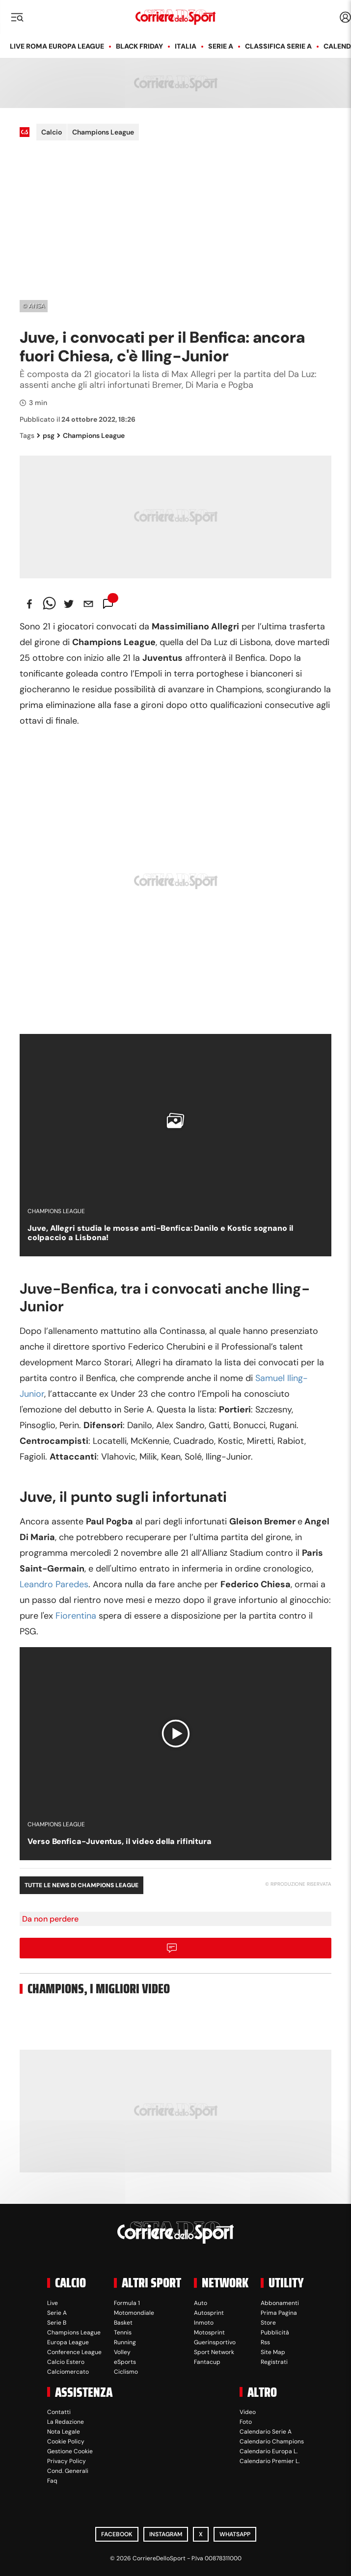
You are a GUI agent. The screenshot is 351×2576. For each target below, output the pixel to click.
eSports (125, 2362)
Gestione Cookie (70, 2451)
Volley (122, 2352)
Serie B (56, 2323)
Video (248, 2412)
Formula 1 (127, 2303)
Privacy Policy (66, 2461)
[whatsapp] (49, 604)
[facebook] (29, 604)
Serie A (220, 46)
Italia (185, 46)
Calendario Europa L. (268, 2451)
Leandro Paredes (54, 1584)
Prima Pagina (279, 2313)
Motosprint (209, 2332)
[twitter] (69, 604)
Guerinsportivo (215, 2342)
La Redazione (65, 2422)
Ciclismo (126, 2372)
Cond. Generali (67, 2471)
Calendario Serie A (266, 2432)
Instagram (165, 2534)
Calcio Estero (65, 2362)
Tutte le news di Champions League (81, 1885)
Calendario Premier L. (269, 2461)
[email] (88, 604)
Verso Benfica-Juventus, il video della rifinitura (119, 1841)
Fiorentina (75, 1616)
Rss (265, 2342)
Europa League (68, 2342)
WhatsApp (234, 2534)
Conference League (74, 2352)
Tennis (123, 2332)
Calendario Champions (272, 2441)
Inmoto (204, 2323)
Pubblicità (275, 2332)
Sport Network (214, 2352)
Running (125, 2342)
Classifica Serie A (278, 46)
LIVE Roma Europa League (57, 46)
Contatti (59, 2412)
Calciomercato (68, 2372)
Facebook (117, 2534)
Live (52, 2303)
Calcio (51, 132)
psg (45, 435)
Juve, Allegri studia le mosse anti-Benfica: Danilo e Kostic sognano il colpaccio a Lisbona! (160, 1232)
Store (268, 2323)
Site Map (273, 2352)
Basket (123, 2323)
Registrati (274, 2362)
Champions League (103, 132)
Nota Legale (63, 2432)
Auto (200, 2303)
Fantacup (207, 2362)
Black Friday (139, 46)
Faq (52, 2481)
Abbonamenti (280, 2303)
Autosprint (209, 2313)
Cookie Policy (65, 2441)
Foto (246, 2422)
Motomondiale (134, 2313)
